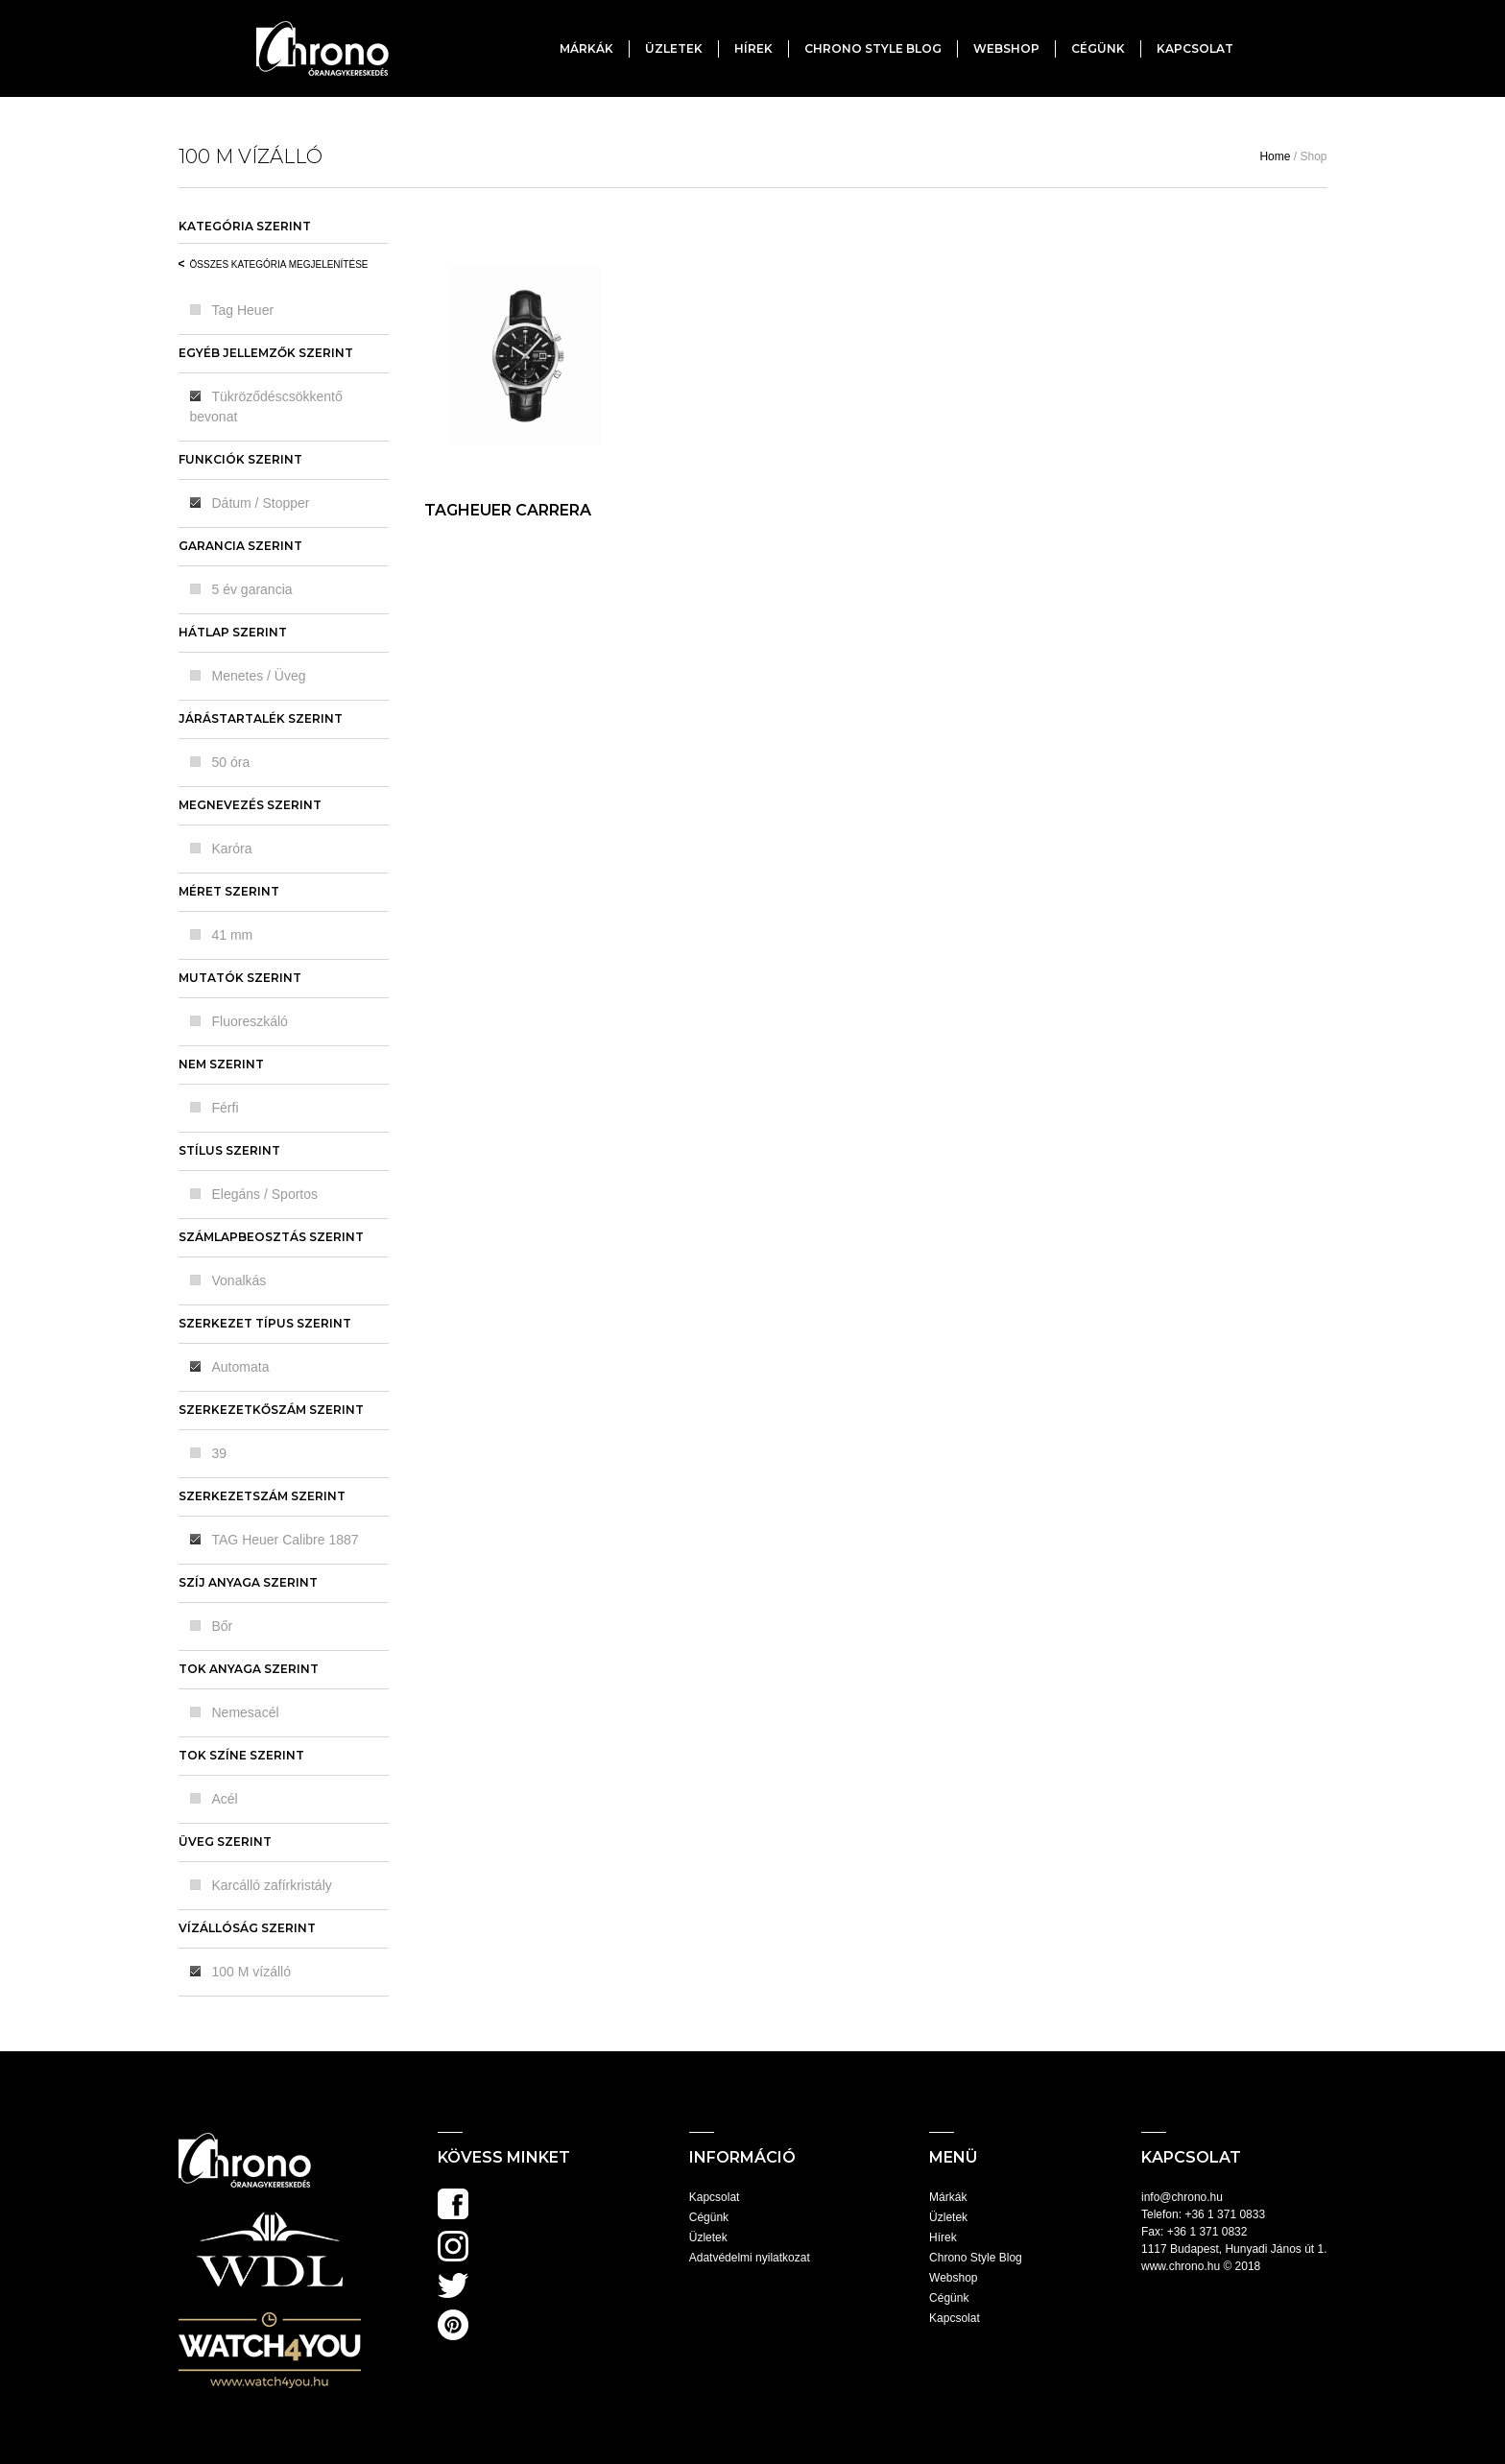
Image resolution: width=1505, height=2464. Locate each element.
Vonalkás (239, 1280)
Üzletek (674, 48)
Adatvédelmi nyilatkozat (749, 2257)
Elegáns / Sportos (265, 1194)
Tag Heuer (243, 310)
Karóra (232, 848)
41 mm (232, 935)
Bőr (222, 1626)
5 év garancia (252, 589)
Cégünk (1098, 48)
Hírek (753, 48)
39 (219, 1453)
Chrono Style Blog (873, 48)
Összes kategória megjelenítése (279, 264)
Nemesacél (245, 1712)
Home (1274, 156)
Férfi (225, 1107)
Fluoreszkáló (250, 1021)
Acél (225, 1798)
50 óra (231, 762)
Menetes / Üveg (259, 675)
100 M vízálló (251, 1971)
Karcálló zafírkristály (272, 1885)
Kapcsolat (1195, 48)
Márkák (586, 48)
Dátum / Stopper (261, 503)
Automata (241, 1367)
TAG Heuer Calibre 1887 (285, 1539)
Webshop (1006, 48)
